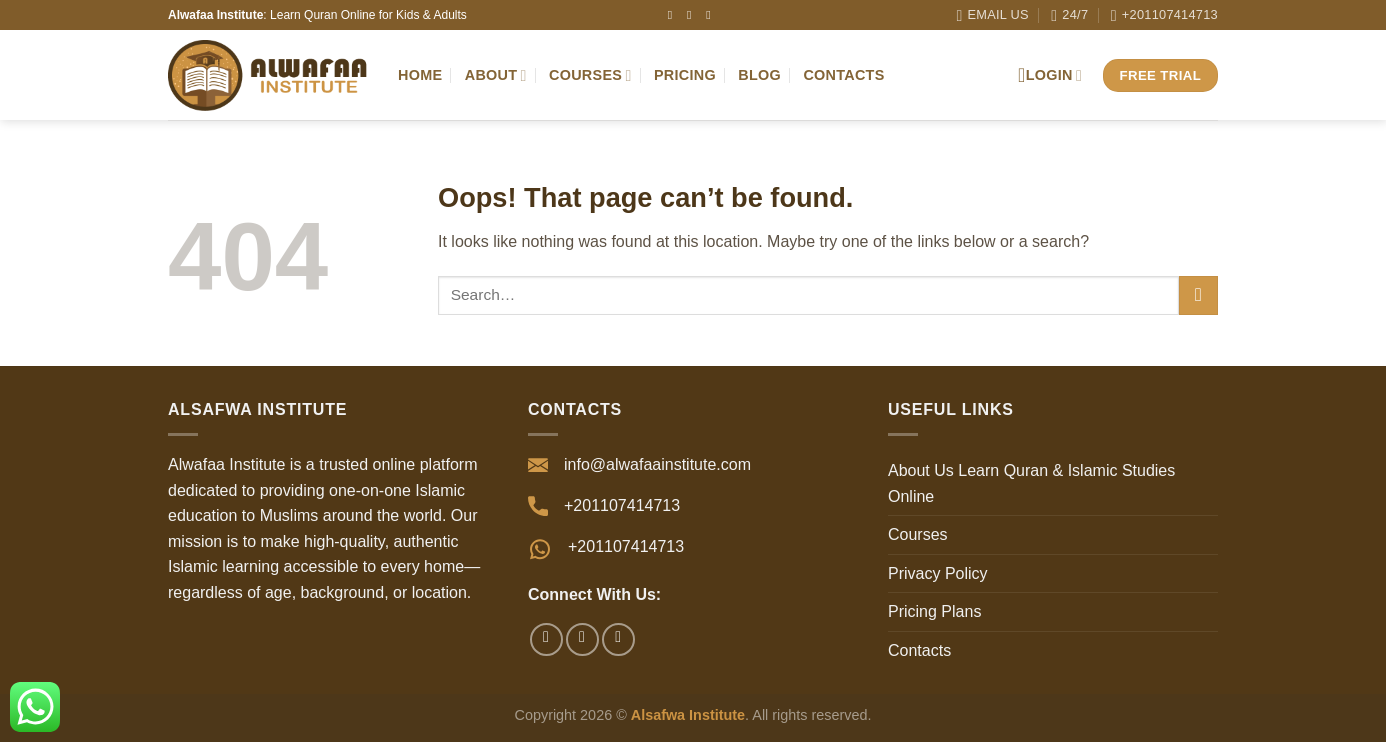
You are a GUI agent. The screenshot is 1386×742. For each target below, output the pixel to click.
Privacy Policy (938, 573)
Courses (590, 75)
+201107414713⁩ (622, 505)
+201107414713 (626, 546)
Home (420, 75)
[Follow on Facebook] (674, 15)
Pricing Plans (934, 611)
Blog (759, 75)
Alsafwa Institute (688, 715)
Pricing (685, 75)
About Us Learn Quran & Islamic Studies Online (1031, 483)
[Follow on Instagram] (693, 15)
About (496, 75)
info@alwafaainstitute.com (657, 464)
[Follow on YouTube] (712, 15)
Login (1050, 75)
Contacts (843, 75)
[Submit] (1198, 295)
